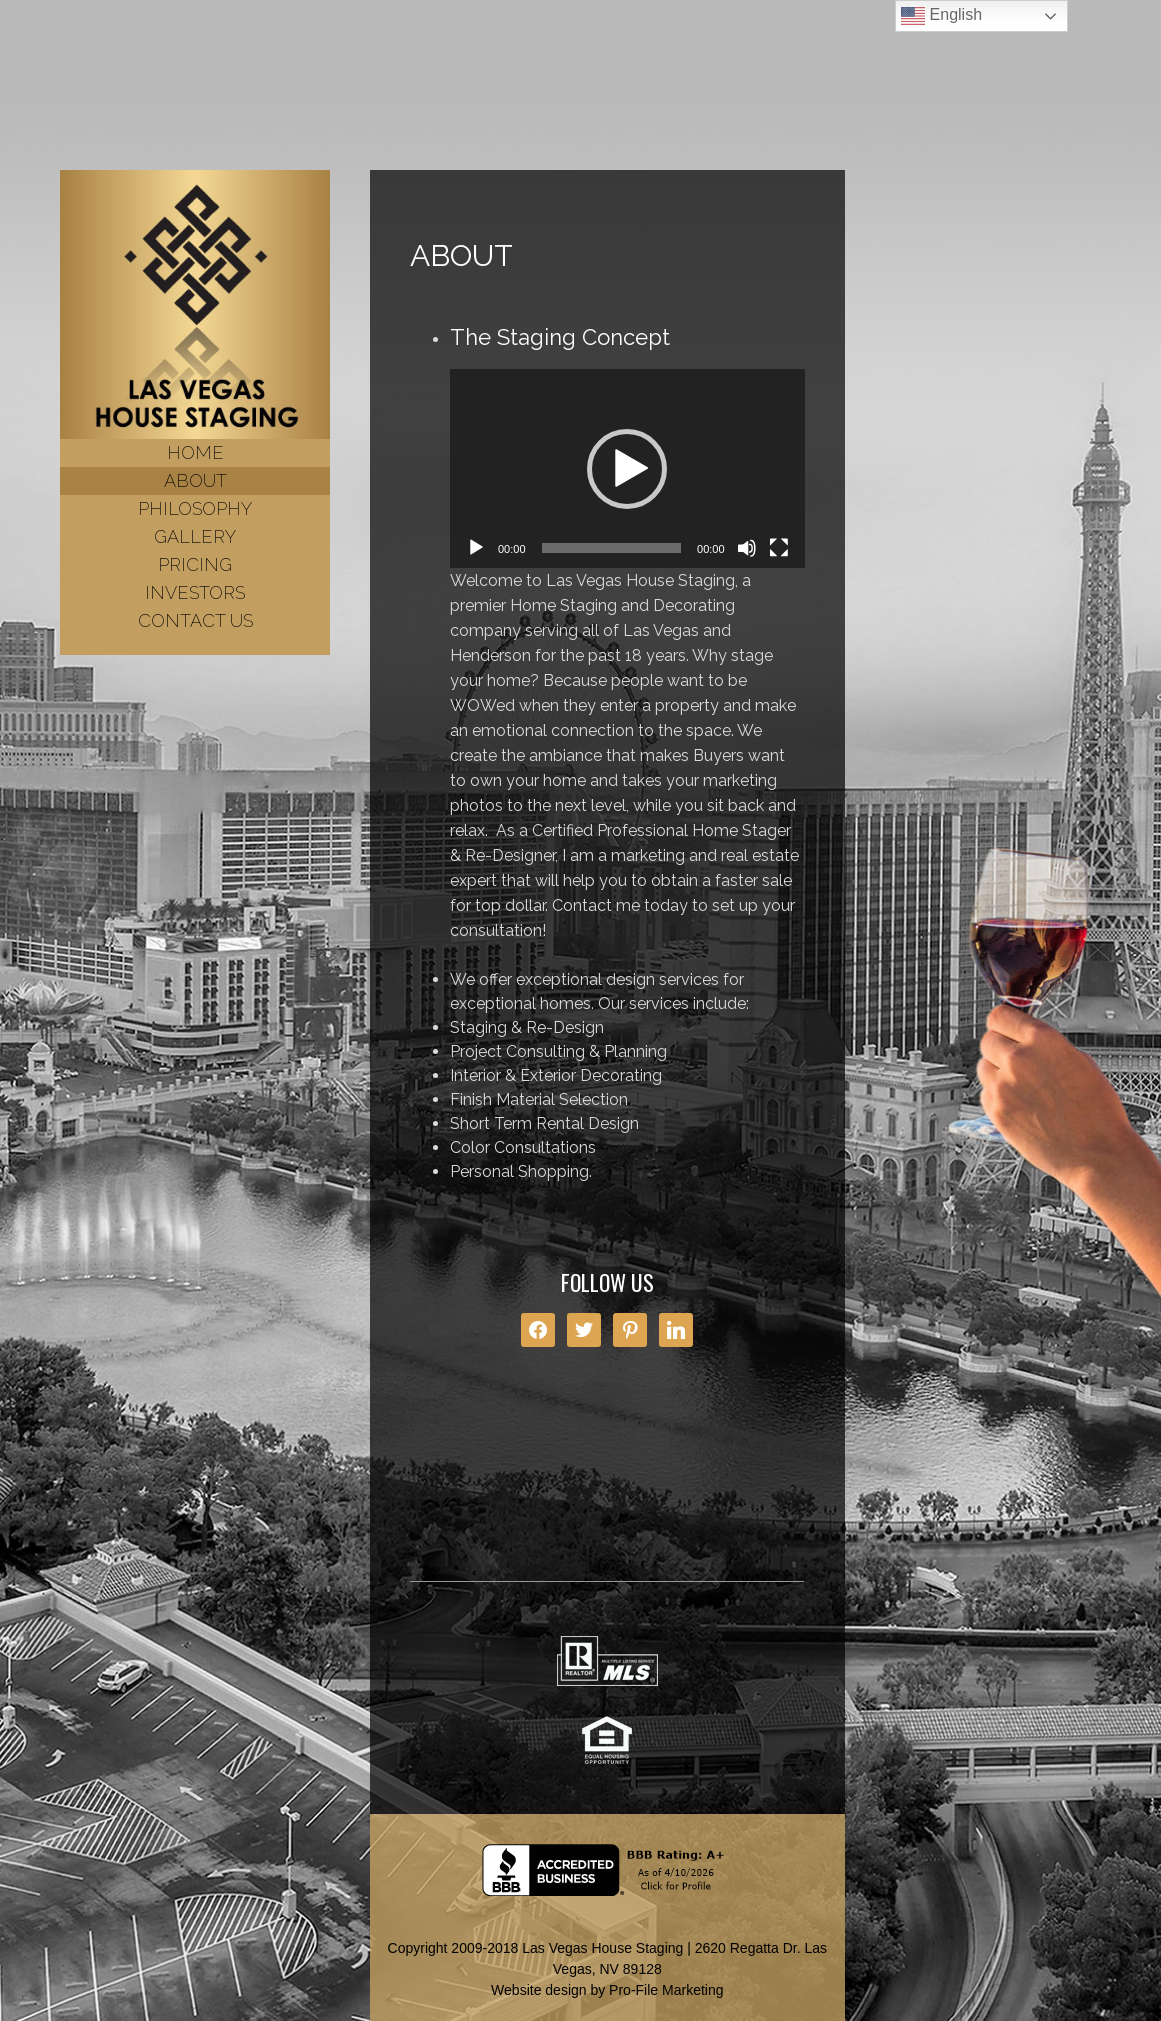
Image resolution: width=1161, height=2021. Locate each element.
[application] (627, 468)
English (941, 16)
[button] (627, 469)
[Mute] (747, 548)
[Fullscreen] (779, 548)
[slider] (612, 548)
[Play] (476, 548)
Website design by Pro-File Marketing (607, 1990)
